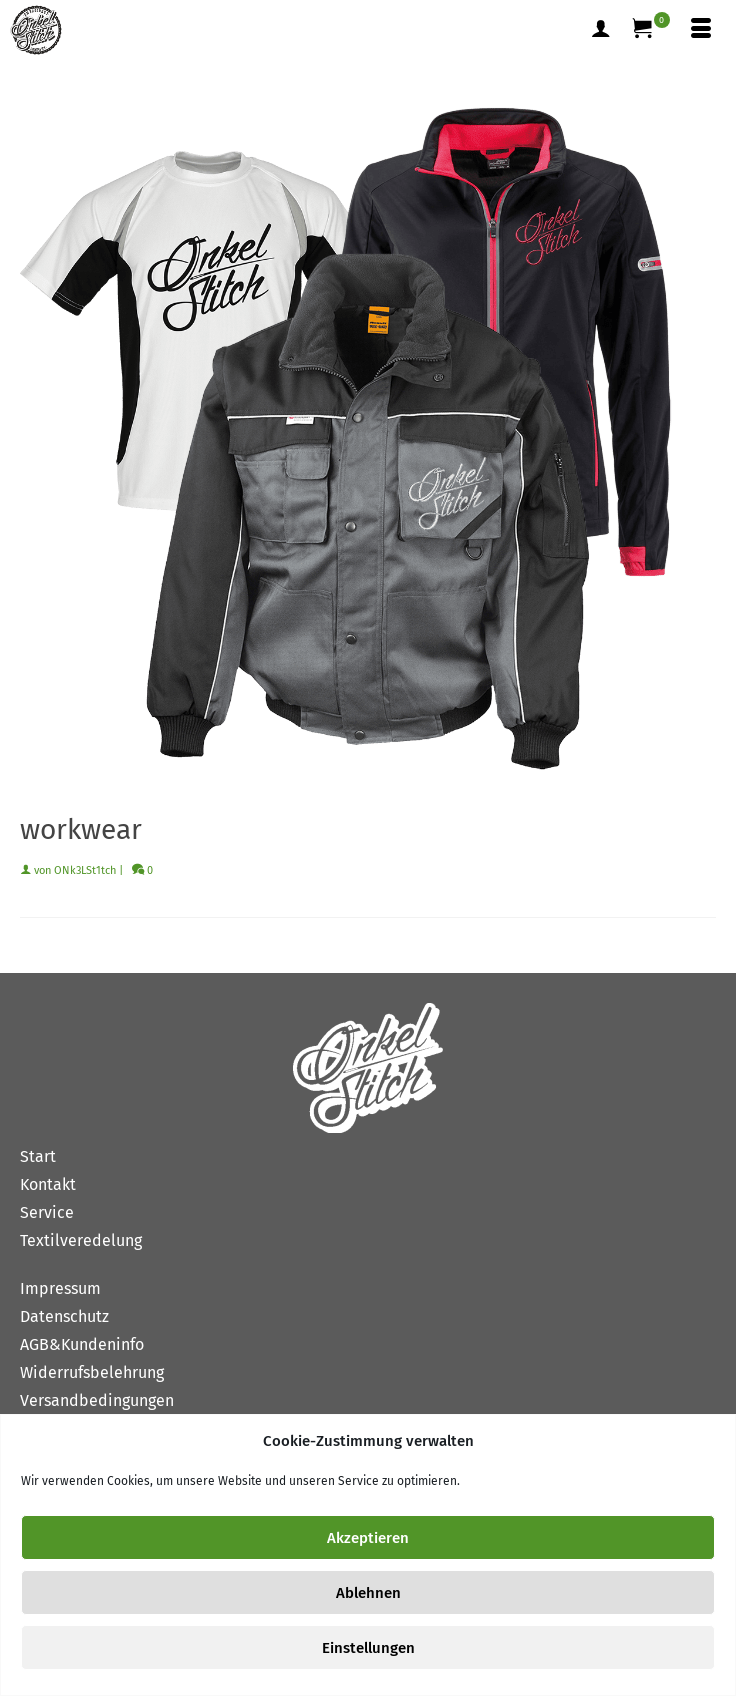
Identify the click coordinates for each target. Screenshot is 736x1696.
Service (47, 1212)
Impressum (60, 1288)
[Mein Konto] (601, 30)
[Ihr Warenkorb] (651, 30)
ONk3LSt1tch (85, 870)
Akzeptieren (368, 1538)
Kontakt (48, 1184)
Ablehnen (368, 1593)
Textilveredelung (81, 1240)
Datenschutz (64, 1316)
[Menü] (701, 30)
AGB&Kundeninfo (82, 1344)
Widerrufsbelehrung (92, 1372)
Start (38, 1156)
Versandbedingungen (97, 1400)
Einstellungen (368, 1648)
